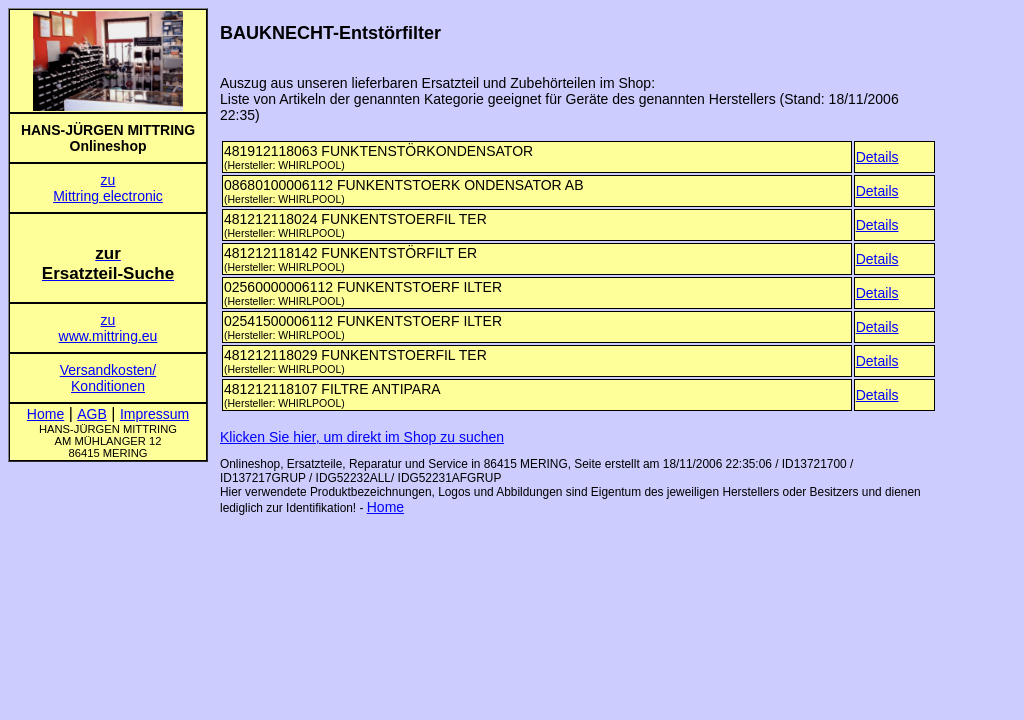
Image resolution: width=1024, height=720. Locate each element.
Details (877, 157)
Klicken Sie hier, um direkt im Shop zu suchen (362, 437)
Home (385, 507)
